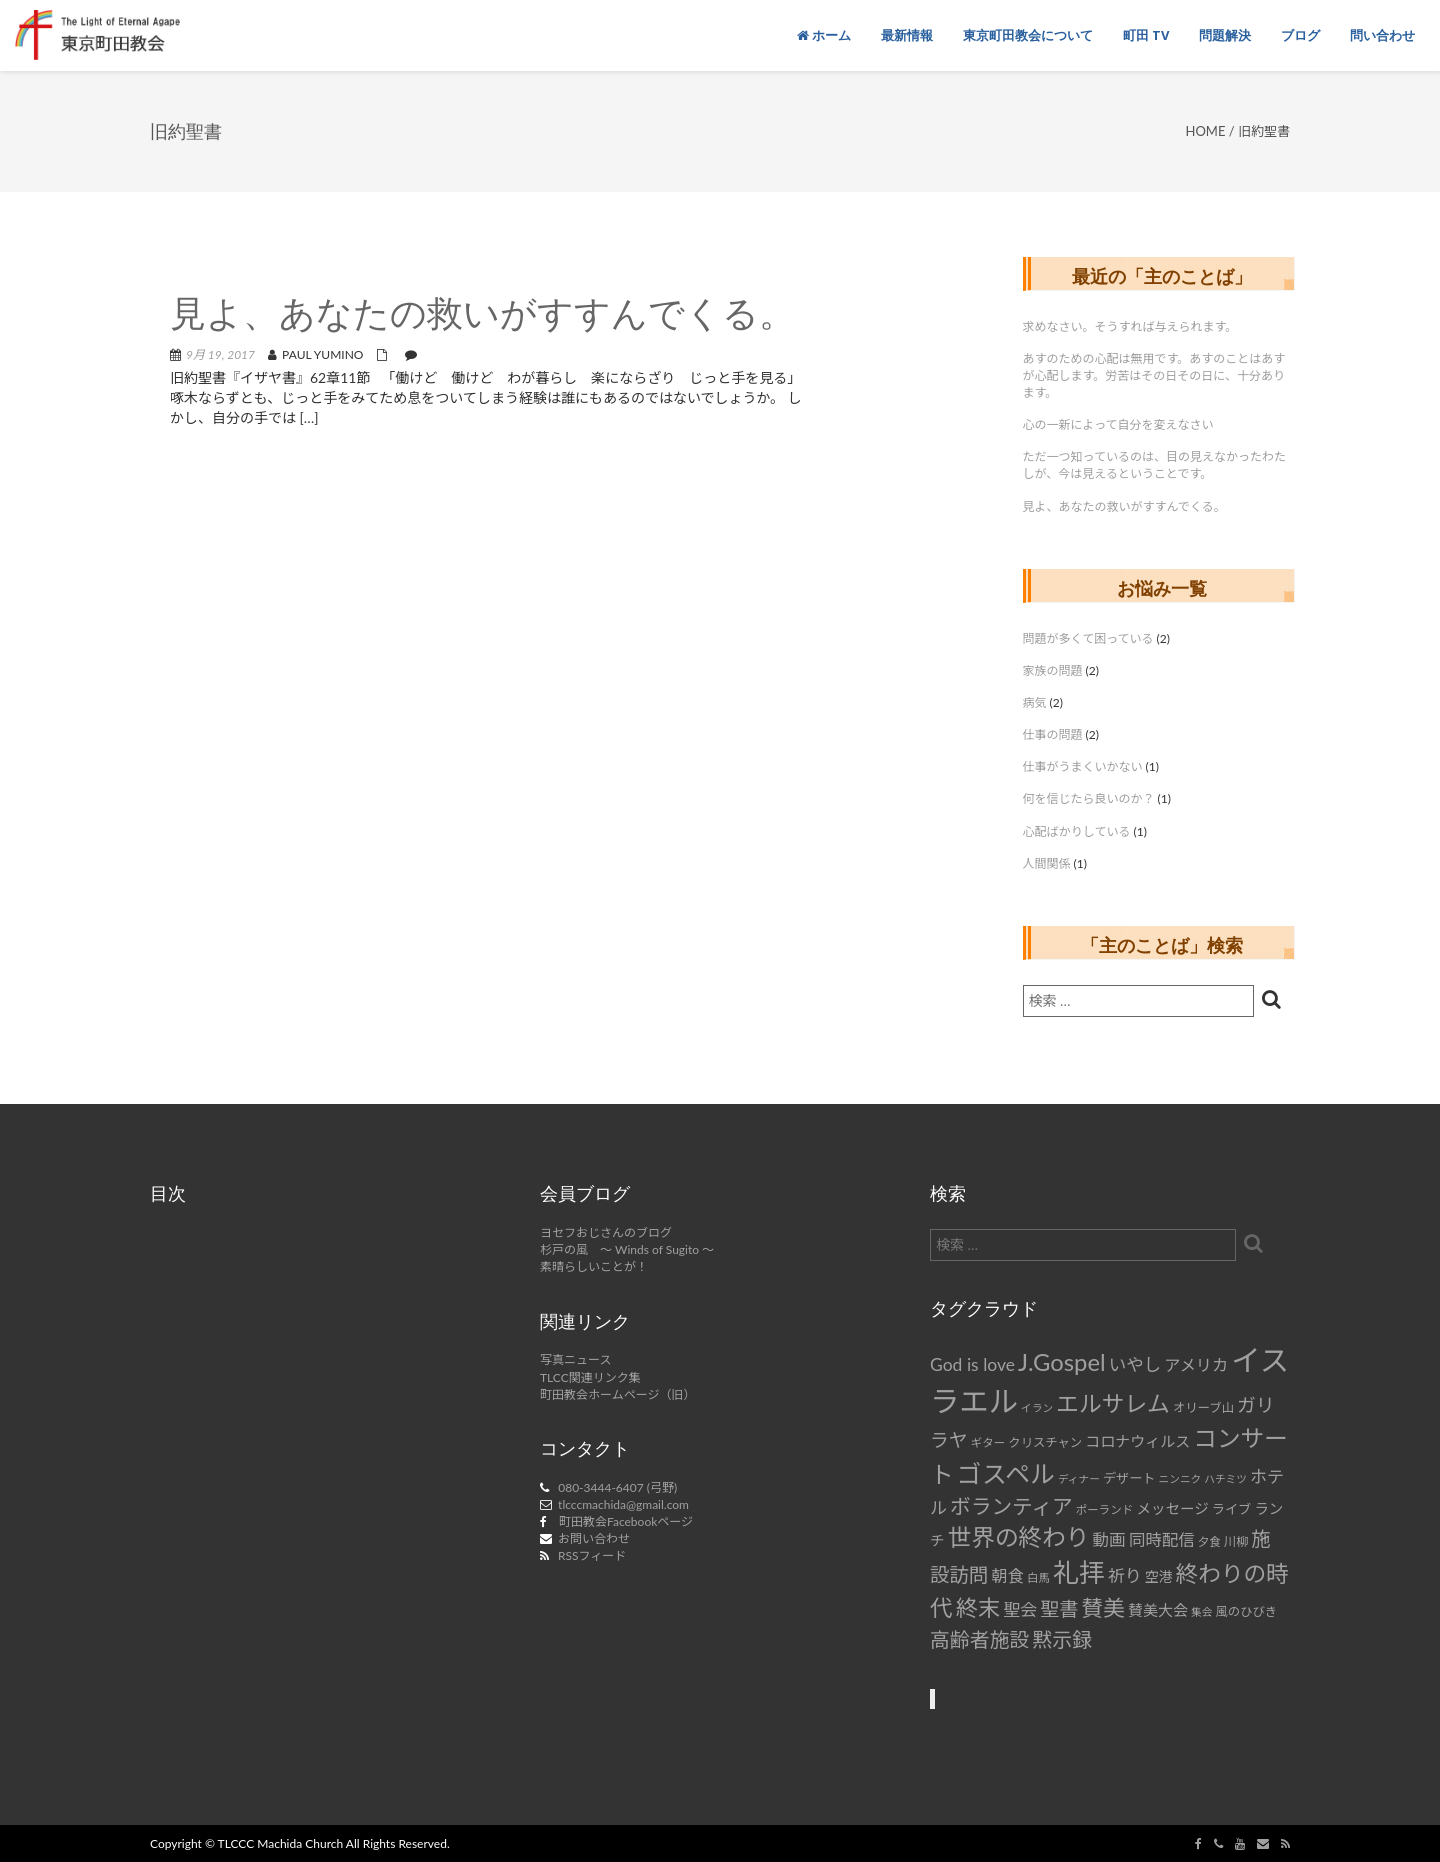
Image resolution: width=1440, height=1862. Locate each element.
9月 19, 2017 (220, 354)
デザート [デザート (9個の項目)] (1129, 1478)
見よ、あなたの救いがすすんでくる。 (482, 316)
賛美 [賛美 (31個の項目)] (1103, 1608)
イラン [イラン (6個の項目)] (1037, 1407)
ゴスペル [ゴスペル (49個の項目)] (1006, 1473)
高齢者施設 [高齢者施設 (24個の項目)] (979, 1639)
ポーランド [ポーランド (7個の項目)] (1105, 1509)
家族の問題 (1053, 670)
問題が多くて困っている (1088, 638)
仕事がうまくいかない (1083, 766)
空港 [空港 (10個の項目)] (1159, 1576)
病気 (1035, 702)
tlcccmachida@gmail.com (623, 1504)
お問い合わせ (594, 1538)
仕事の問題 (1053, 734)
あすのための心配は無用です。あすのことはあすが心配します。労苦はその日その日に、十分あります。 (1154, 375)
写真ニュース (575, 1359)
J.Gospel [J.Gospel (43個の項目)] (1062, 1361)
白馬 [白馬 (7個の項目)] (1038, 1577)
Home (1206, 131)
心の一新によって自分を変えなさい (1118, 424)
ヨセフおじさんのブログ (606, 1232)
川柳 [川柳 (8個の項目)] (1236, 1541)
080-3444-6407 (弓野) (617, 1487)
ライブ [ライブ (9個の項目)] (1231, 1509)
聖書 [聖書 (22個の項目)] (1059, 1608)
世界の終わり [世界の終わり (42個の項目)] (1019, 1537)
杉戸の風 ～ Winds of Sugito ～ (627, 1249)
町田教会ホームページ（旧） (617, 1394)
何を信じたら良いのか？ (1089, 798)
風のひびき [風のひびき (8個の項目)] (1247, 1611)
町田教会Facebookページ (626, 1521)
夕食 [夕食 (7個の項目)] (1209, 1541)
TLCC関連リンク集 (590, 1377)
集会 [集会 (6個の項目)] (1201, 1611)
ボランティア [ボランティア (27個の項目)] (1011, 1506)
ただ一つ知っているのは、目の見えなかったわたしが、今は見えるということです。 (1154, 465)
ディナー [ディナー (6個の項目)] (1079, 1478)
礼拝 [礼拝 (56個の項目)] (1079, 1572)
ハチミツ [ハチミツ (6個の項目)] (1225, 1478)
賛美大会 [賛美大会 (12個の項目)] (1158, 1610)
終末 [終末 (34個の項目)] (978, 1607)
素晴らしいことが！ (594, 1266)
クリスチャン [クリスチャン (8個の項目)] (1045, 1442)
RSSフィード (592, 1555)
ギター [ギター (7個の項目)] (988, 1442)
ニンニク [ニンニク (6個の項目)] (1180, 1478)
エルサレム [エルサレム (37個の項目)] (1113, 1403)
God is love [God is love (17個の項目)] (972, 1364)
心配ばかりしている (1077, 831)
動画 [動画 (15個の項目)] (1109, 1540)
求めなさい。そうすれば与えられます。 (1130, 326)
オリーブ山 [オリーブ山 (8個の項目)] (1203, 1407)
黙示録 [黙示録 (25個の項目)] (1062, 1639)
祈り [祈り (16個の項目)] (1125, 1575)
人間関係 (1047, 863)
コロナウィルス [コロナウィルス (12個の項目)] (1137, 1441)
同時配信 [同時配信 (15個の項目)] (1162, 1540)
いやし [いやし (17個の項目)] (1135, 1364)
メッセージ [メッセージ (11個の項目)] (1172, 1508)
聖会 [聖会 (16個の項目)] (1020, 1609)
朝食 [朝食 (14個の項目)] (1008, 1575)
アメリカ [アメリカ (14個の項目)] (1196, 1364)
